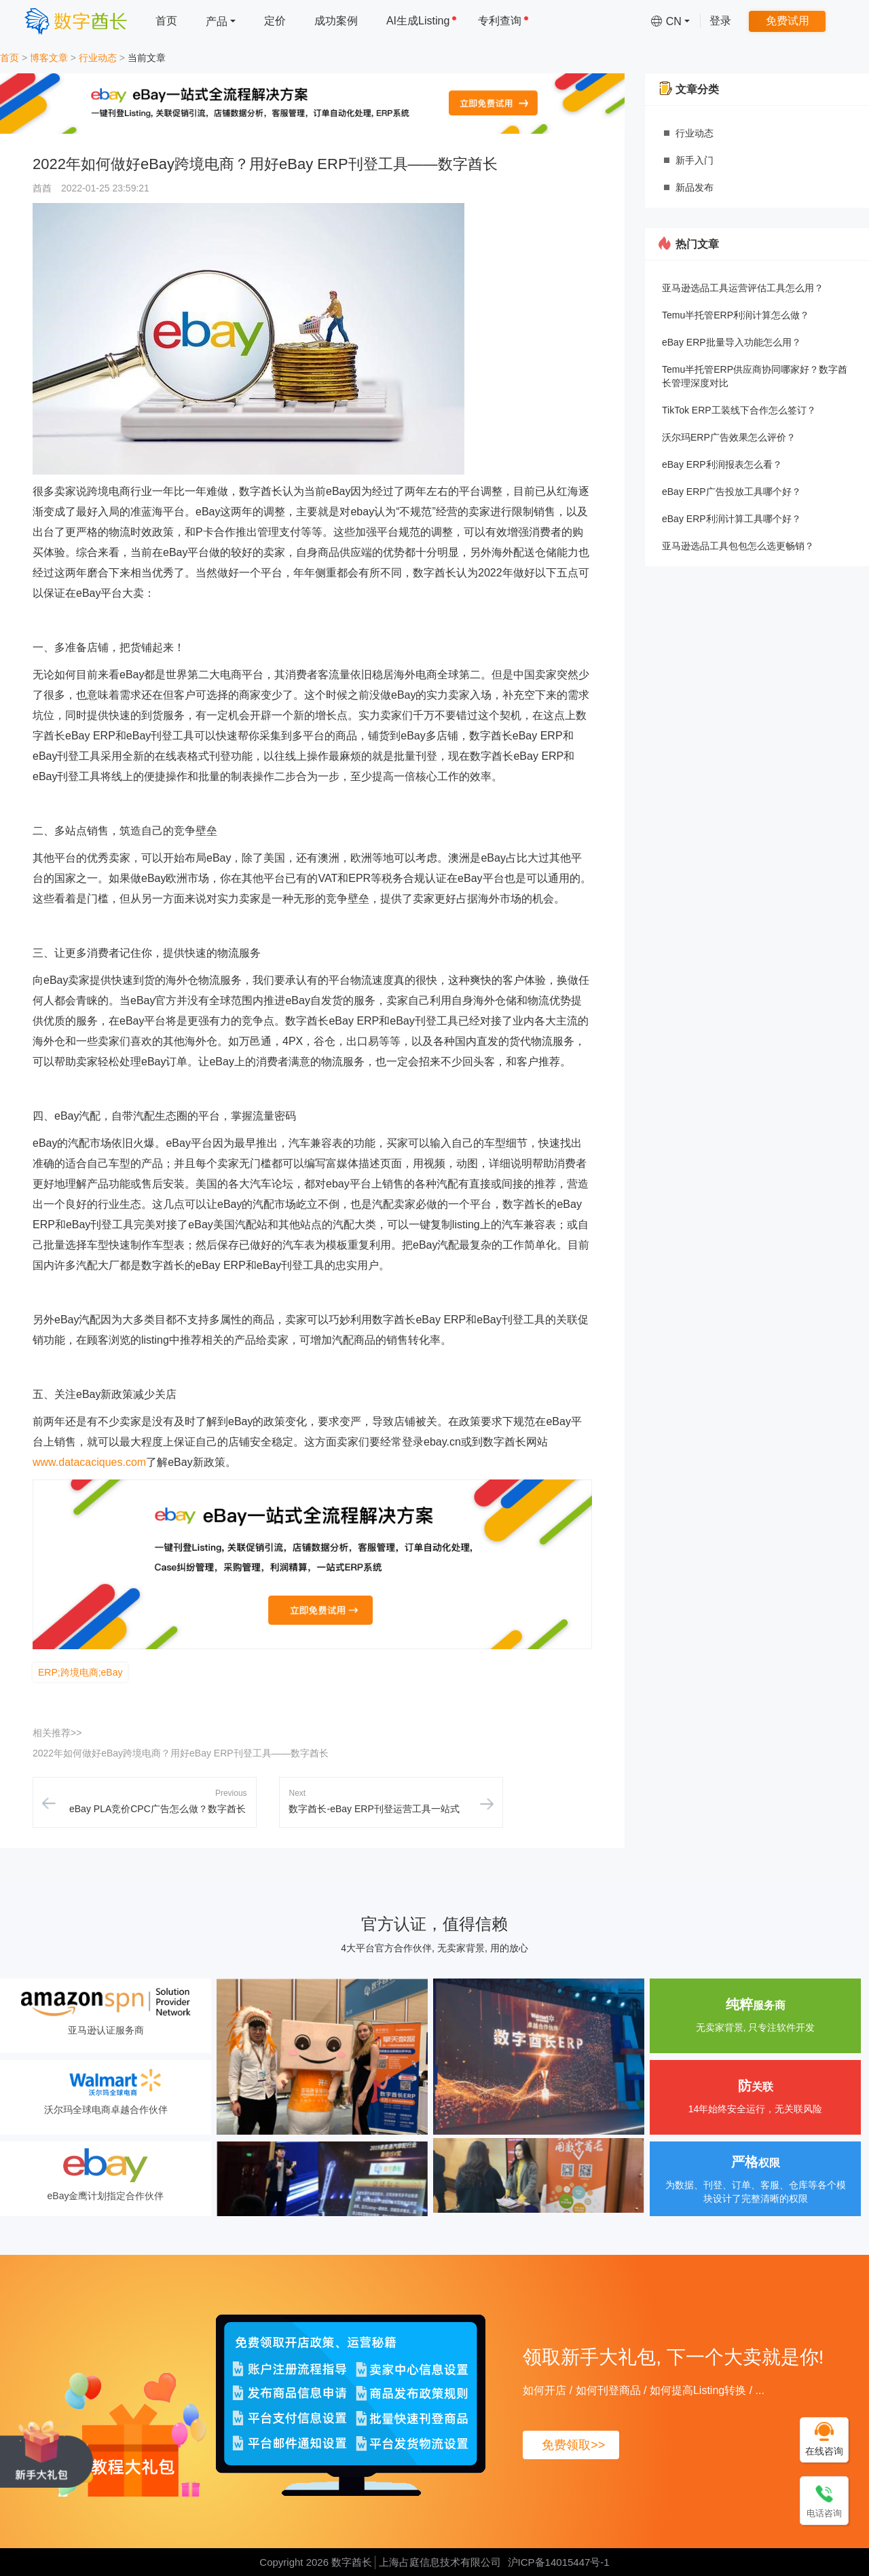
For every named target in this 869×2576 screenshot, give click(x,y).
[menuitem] (220, 20)
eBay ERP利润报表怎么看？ (722, 464)
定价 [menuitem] (275, 20)
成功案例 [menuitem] (336, 20)
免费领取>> (573, 2445)
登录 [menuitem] (720, 20)
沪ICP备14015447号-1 (559, 2562)
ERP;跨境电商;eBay (80, 1672)
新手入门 (695, 160)
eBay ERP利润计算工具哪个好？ (731, 518)
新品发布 (695, 187)
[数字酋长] (76, 20)
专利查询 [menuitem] (503, 20)
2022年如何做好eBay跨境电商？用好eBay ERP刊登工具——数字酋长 (181, 1753)
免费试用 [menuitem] (787, 20)
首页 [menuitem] (166, 20)
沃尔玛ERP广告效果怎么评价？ (729, 437)
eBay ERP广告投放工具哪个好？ (731, 491)
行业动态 (98, 57)
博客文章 (49, 57)
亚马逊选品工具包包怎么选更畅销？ (738, 545)
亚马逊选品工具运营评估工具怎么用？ (743, 287)
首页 (9, 57)
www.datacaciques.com (89, 1462)
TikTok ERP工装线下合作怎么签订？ (739, 410)
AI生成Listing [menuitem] (421, 20)
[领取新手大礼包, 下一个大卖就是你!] (46, 2452)
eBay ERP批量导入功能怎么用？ (731, 342)
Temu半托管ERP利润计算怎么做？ (735, 315)
